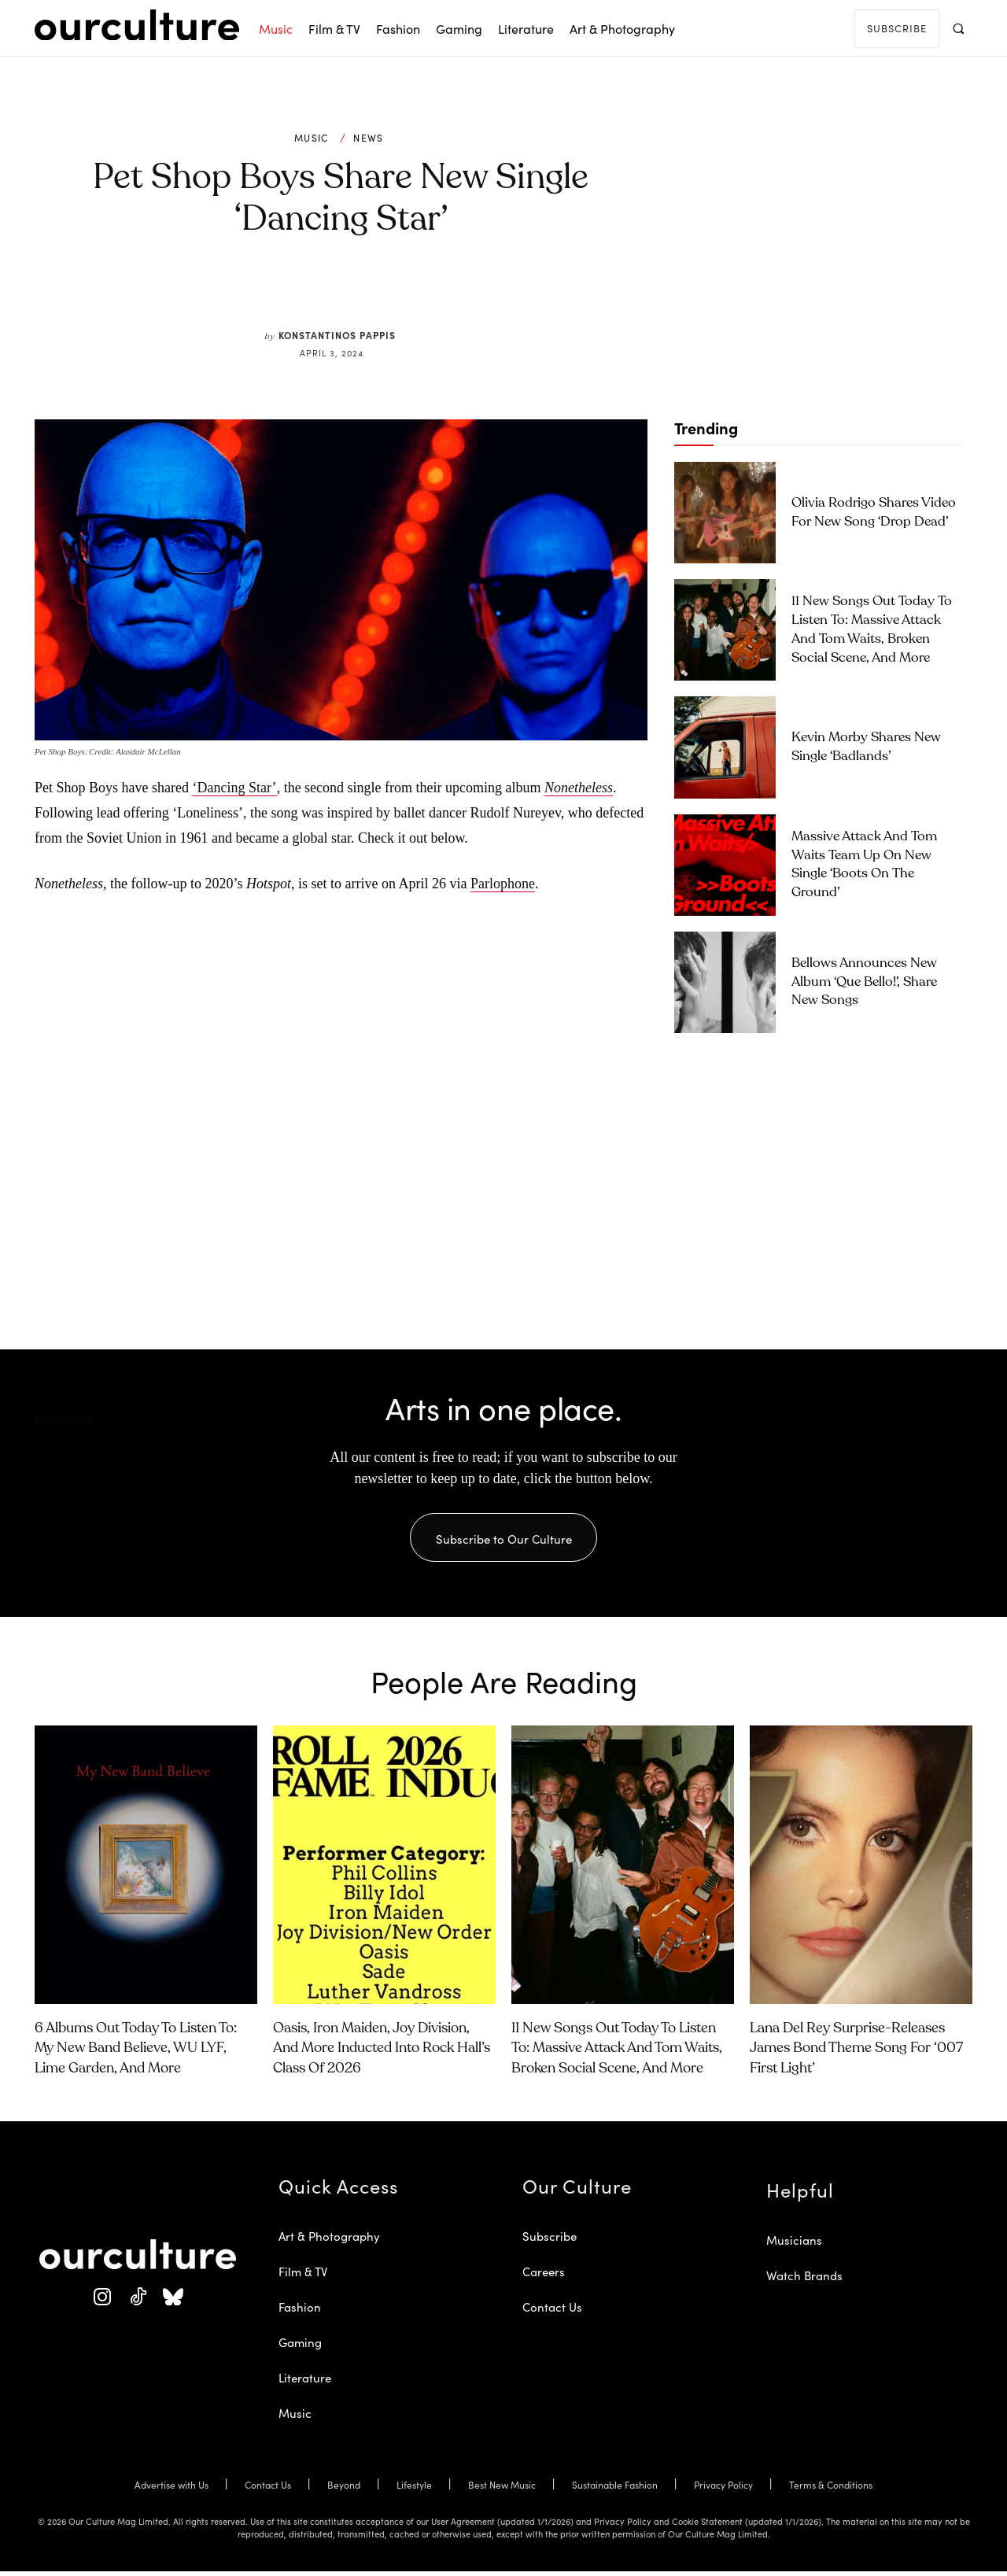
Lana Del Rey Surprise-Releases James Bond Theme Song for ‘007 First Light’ (856, 2053)
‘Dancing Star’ (234, 787)
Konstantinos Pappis (337, 334)
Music (311, 137)
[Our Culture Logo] (137, 25)
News (368, 137)
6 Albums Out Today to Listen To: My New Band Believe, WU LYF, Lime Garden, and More (136, 2053)
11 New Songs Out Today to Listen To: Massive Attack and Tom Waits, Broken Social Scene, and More (616, 2053)
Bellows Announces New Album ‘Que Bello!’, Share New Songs (864, 982)
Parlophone (502, 883)
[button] (957, 27)
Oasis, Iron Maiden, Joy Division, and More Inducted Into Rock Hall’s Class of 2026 (381, 2053)
